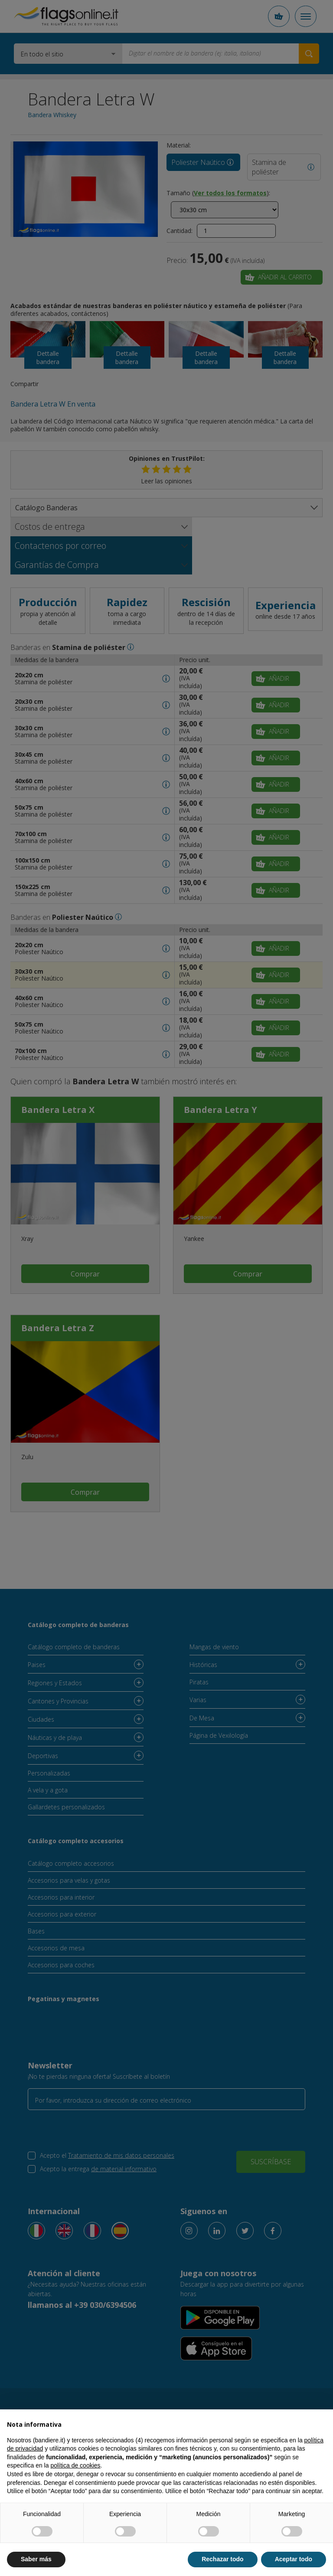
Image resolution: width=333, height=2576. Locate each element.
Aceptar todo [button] (293, 2559)
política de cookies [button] (75, 2465)
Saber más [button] (36, 2559)
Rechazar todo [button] (222, 2559)
